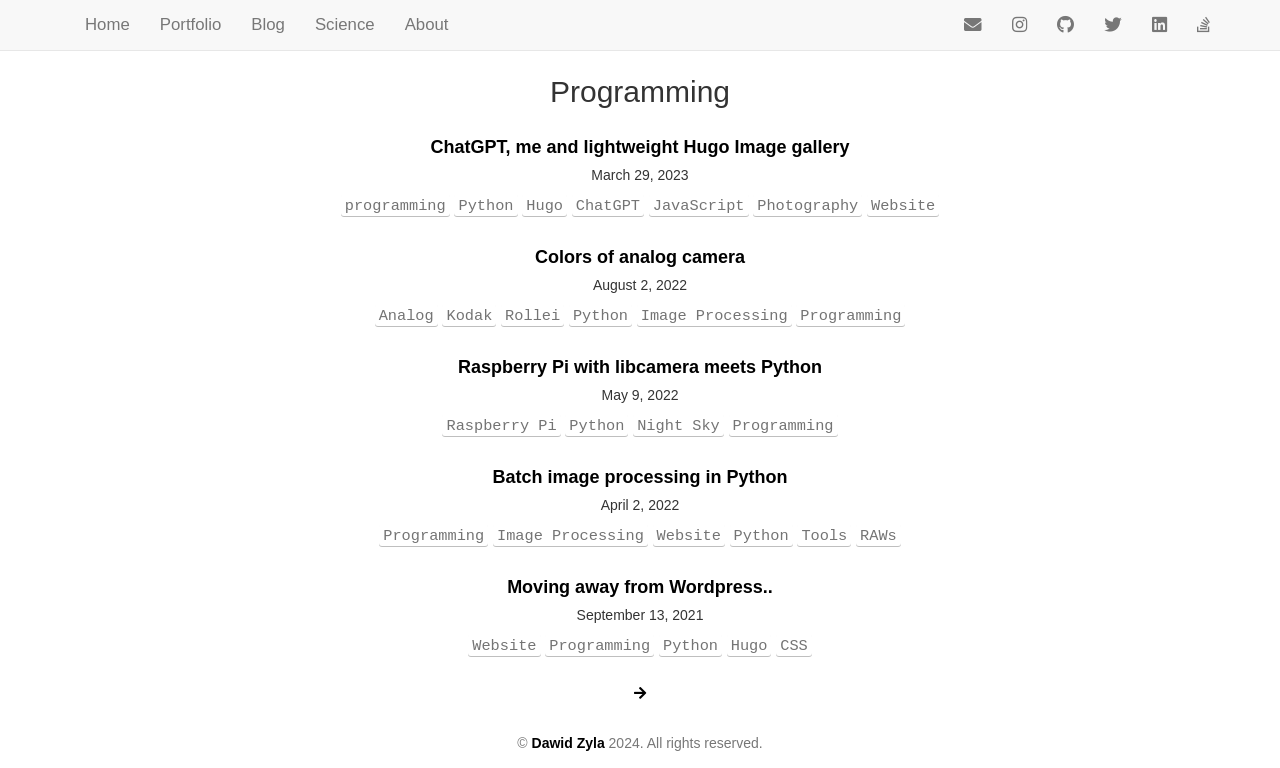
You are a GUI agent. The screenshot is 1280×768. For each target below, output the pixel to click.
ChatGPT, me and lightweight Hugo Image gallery (639, 147)
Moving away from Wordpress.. (640, 587)
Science (345, 24)
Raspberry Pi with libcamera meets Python (640, 367)
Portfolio (191, 24)
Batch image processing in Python (639, 477)
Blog (268, 24)
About (427, 24)
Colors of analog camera (640, 257)
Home (107, 24)
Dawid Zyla (568, 743)
